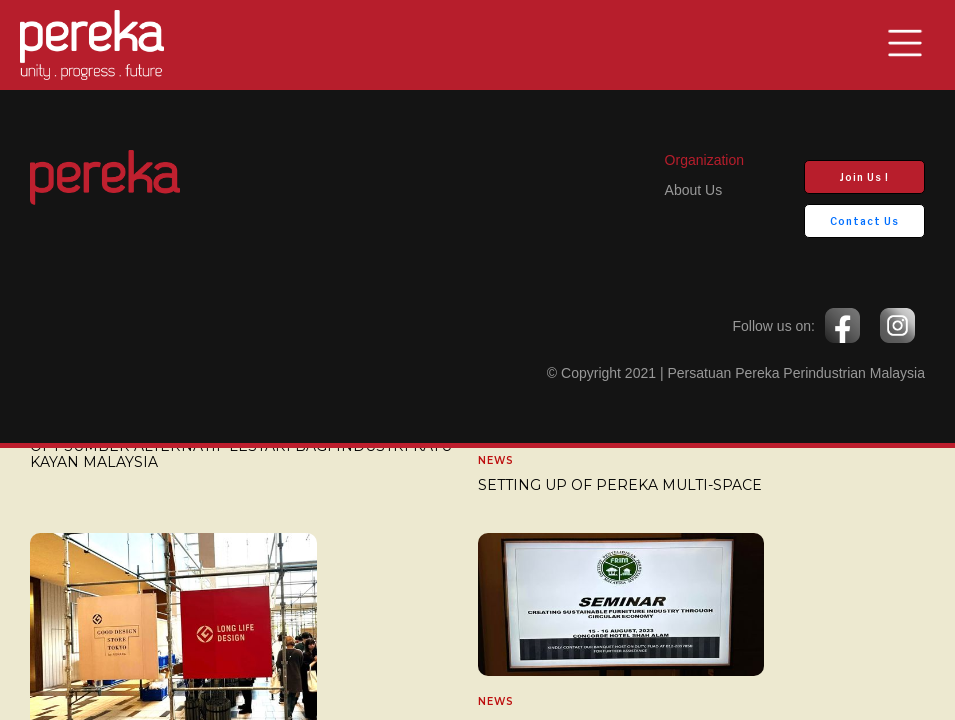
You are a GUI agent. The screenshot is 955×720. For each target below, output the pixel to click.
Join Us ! (864, 177)
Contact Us (864, 221)
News (496, 461)
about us (694, 190)
